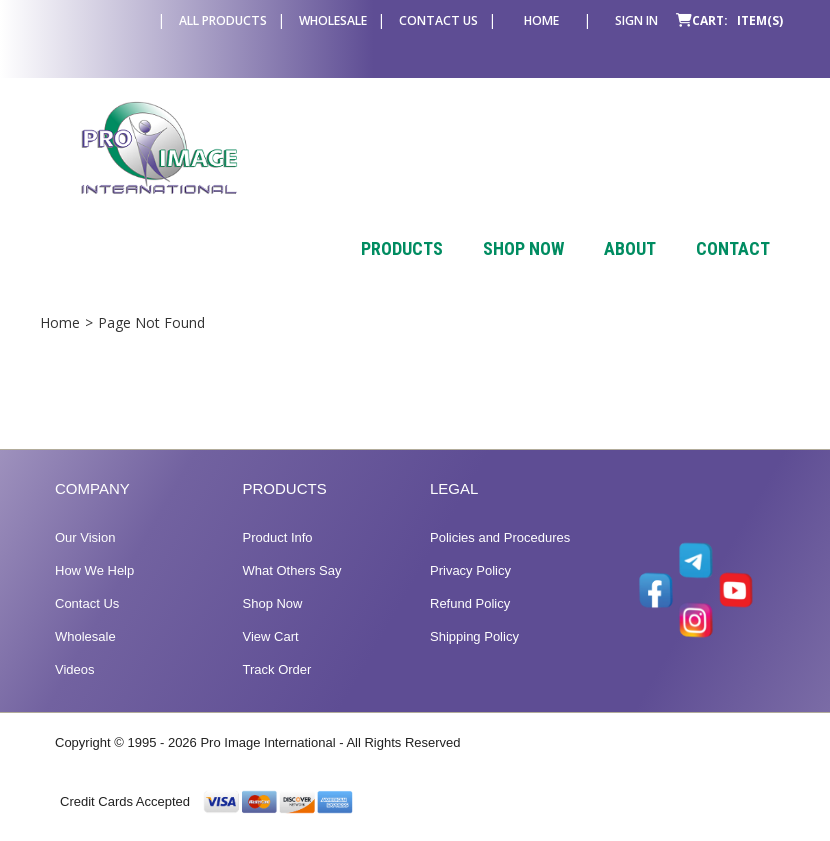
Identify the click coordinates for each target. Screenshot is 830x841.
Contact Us (438, 20)
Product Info (278, 537)
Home (541, 20)
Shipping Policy (474, 636)
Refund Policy (470, 603)
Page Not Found (151, 322)
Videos (75, 669)
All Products (223, 20)
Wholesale (333, 20)
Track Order (277, 669)
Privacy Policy (470, 570)
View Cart (271, 636)
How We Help (94, 570)
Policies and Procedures (500, 537)
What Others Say (292, 570)
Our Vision (85, 537)
